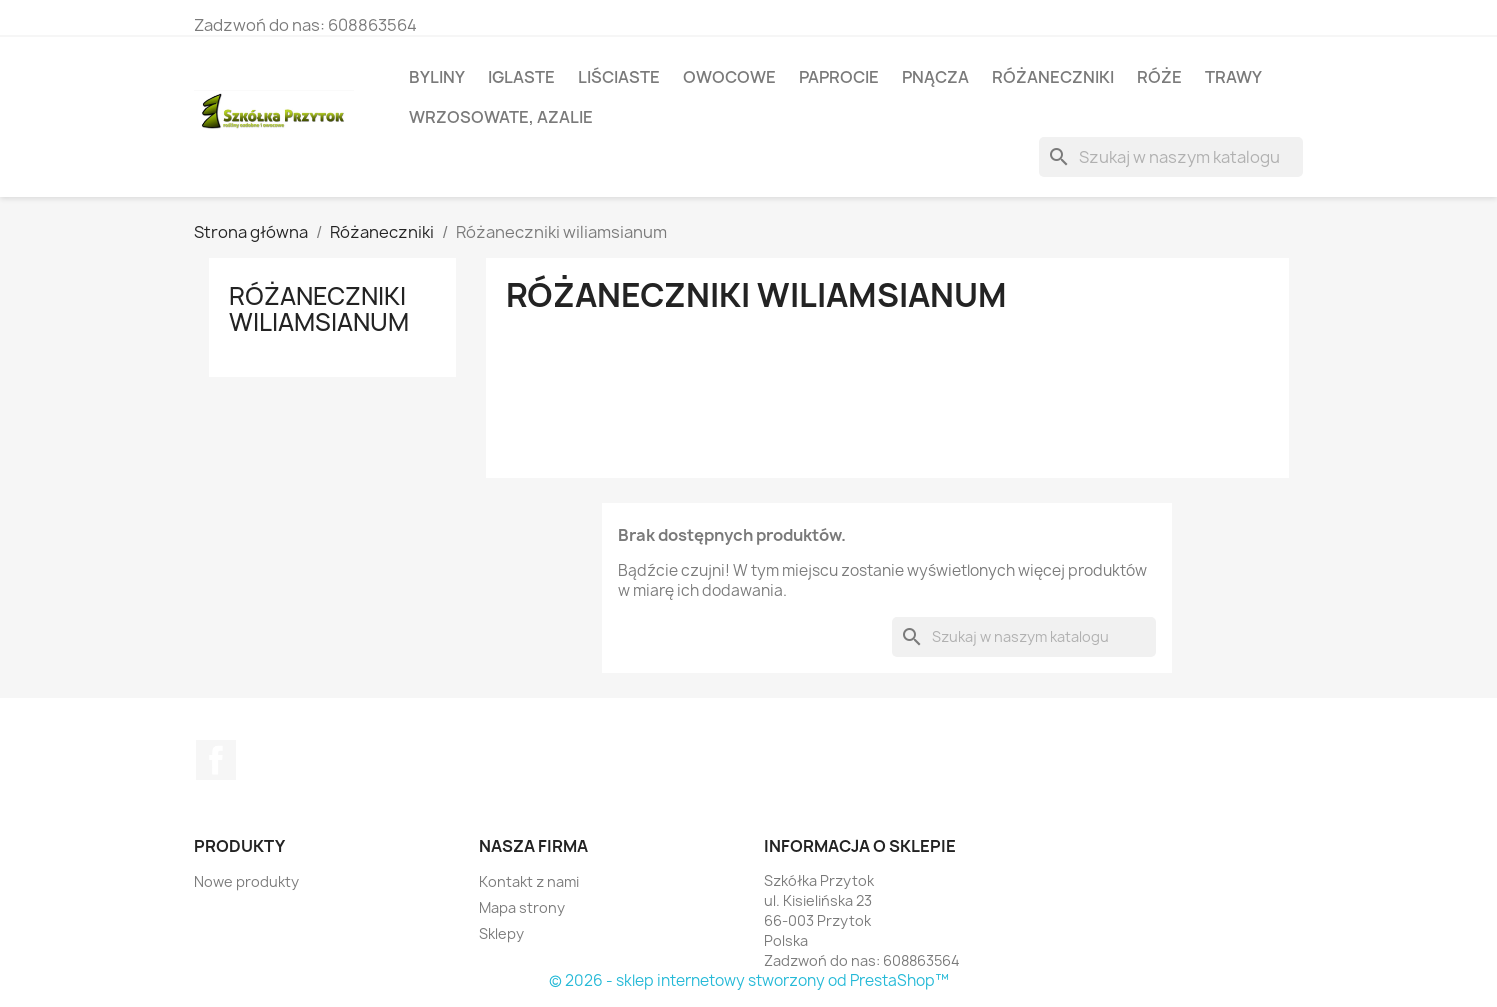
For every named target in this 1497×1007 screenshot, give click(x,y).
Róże (1159, 77)
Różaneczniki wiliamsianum (319, 309)
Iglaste (521, 77)
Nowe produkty (246, 881)
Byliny (437, 77)
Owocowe (729, 77)
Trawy (1233, 77)
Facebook (216, 760)
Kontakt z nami (529, 881)
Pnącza (935, 77)
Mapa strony (522, 907)
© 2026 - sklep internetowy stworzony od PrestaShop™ (749, 980)
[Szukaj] (1171, 157)
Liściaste (619, 77)
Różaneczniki (1053, 77)
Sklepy (501, 933)
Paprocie (839, 77)
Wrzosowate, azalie (501, 117)
